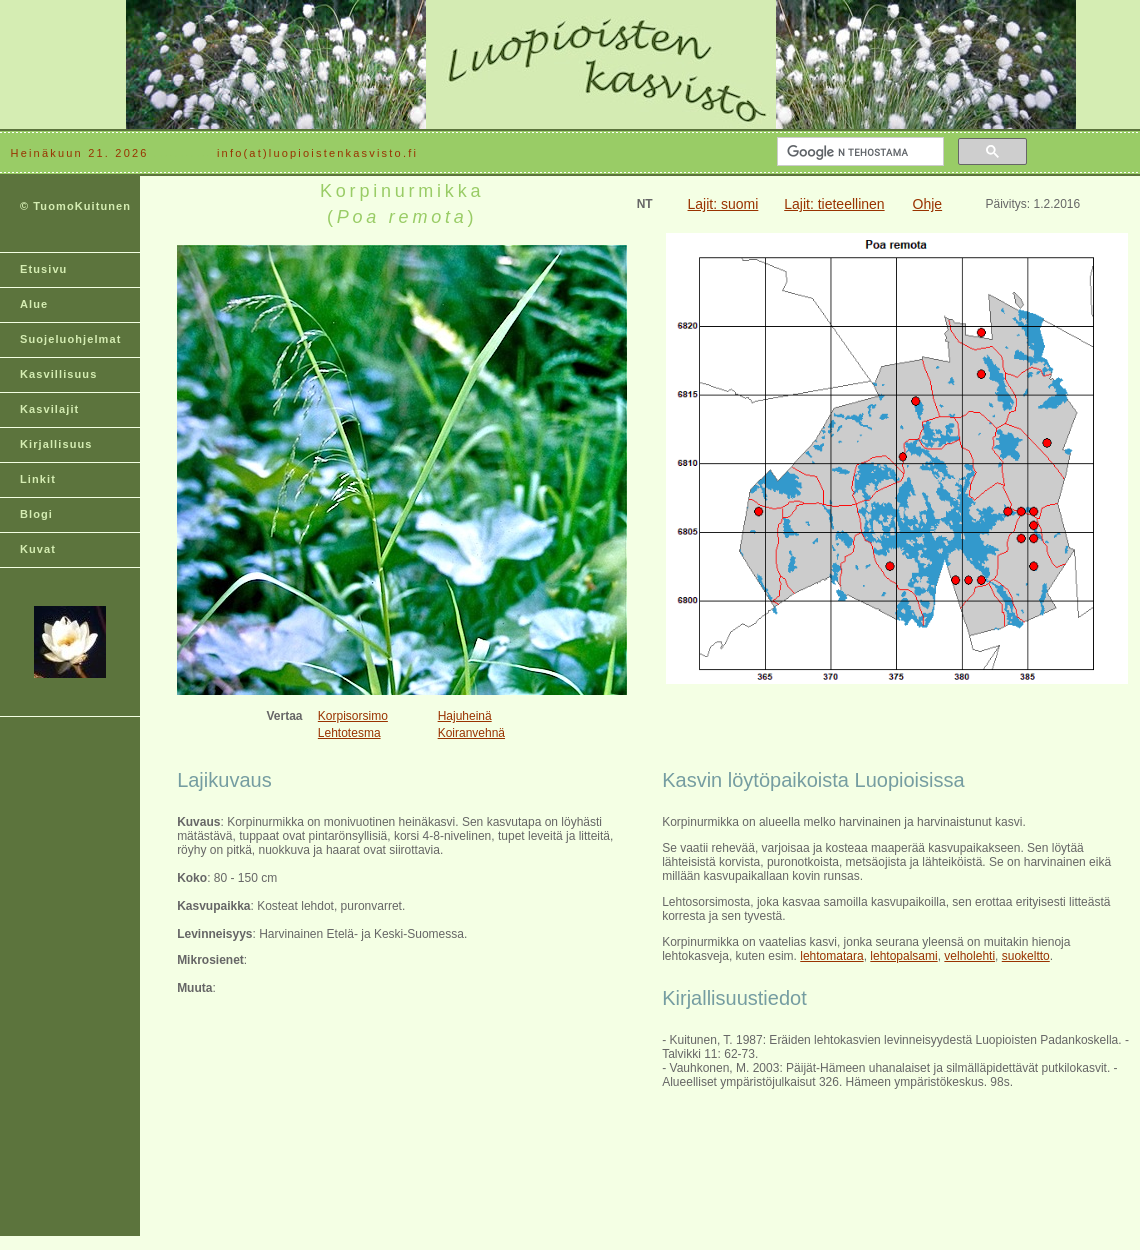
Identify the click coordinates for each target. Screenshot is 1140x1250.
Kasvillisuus (58, 374)
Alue (34, 304)
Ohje (928, 204)
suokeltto (1026, 956)
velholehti (969, 956)
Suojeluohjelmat (70, 339)
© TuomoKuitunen (75, 206)
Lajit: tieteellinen (834, 204)
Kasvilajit (49, 409)
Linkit (38, 479)
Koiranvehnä (471, 733)
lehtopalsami (903, 956)
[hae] (858, 152)
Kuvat (38, 549)
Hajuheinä (465, 716)
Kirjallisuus (56, 444)
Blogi (36, 514)
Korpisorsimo (353, 716)
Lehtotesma (349, 733)
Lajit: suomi (723, 204)
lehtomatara (831, 956)
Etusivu (43, 269)
